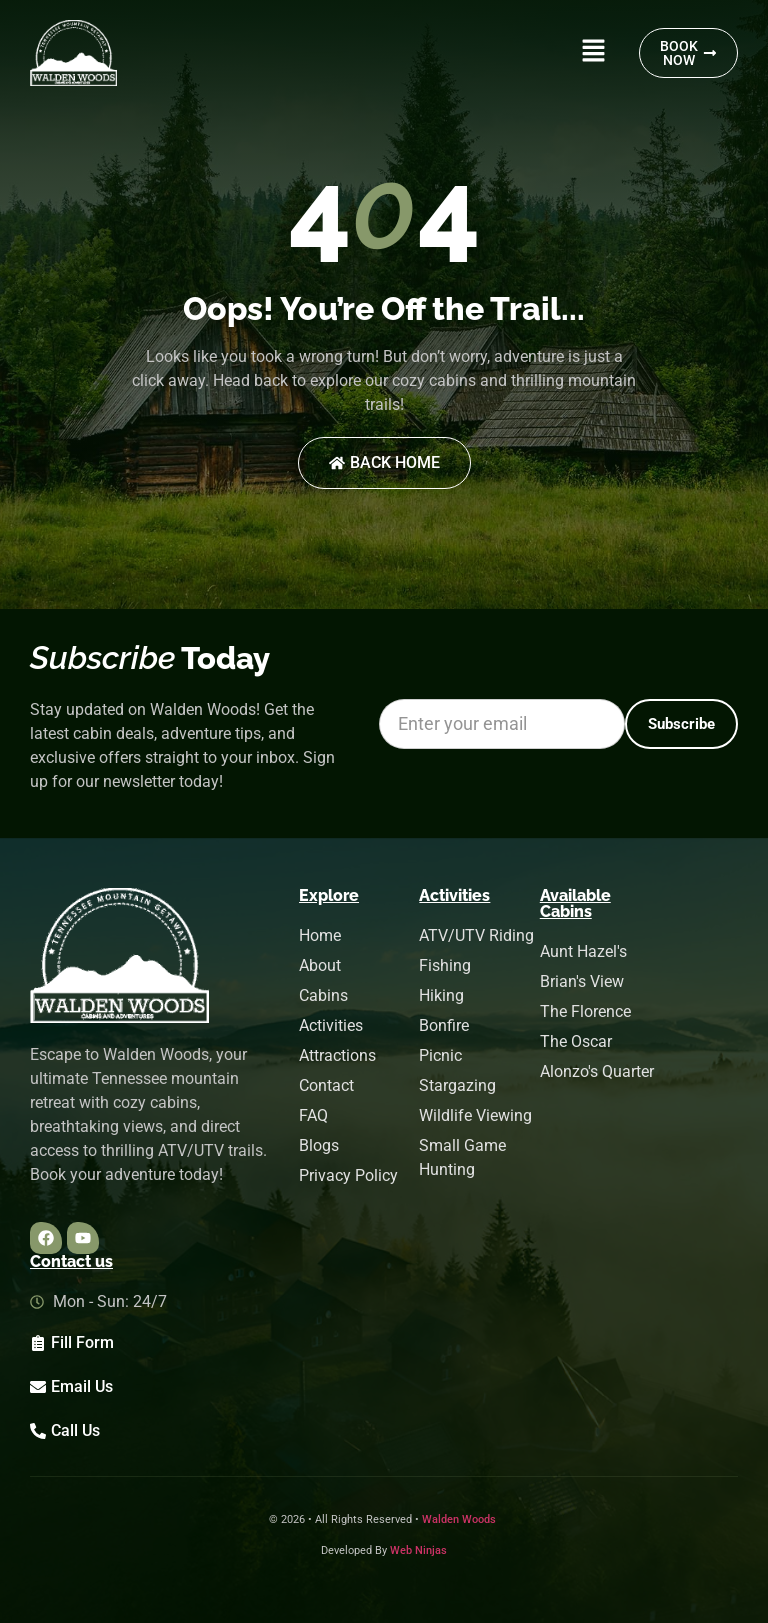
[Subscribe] (681, 724)
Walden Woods (459, 1519)
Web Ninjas (418, 1549)
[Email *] (502, 724)
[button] (593, 53)
